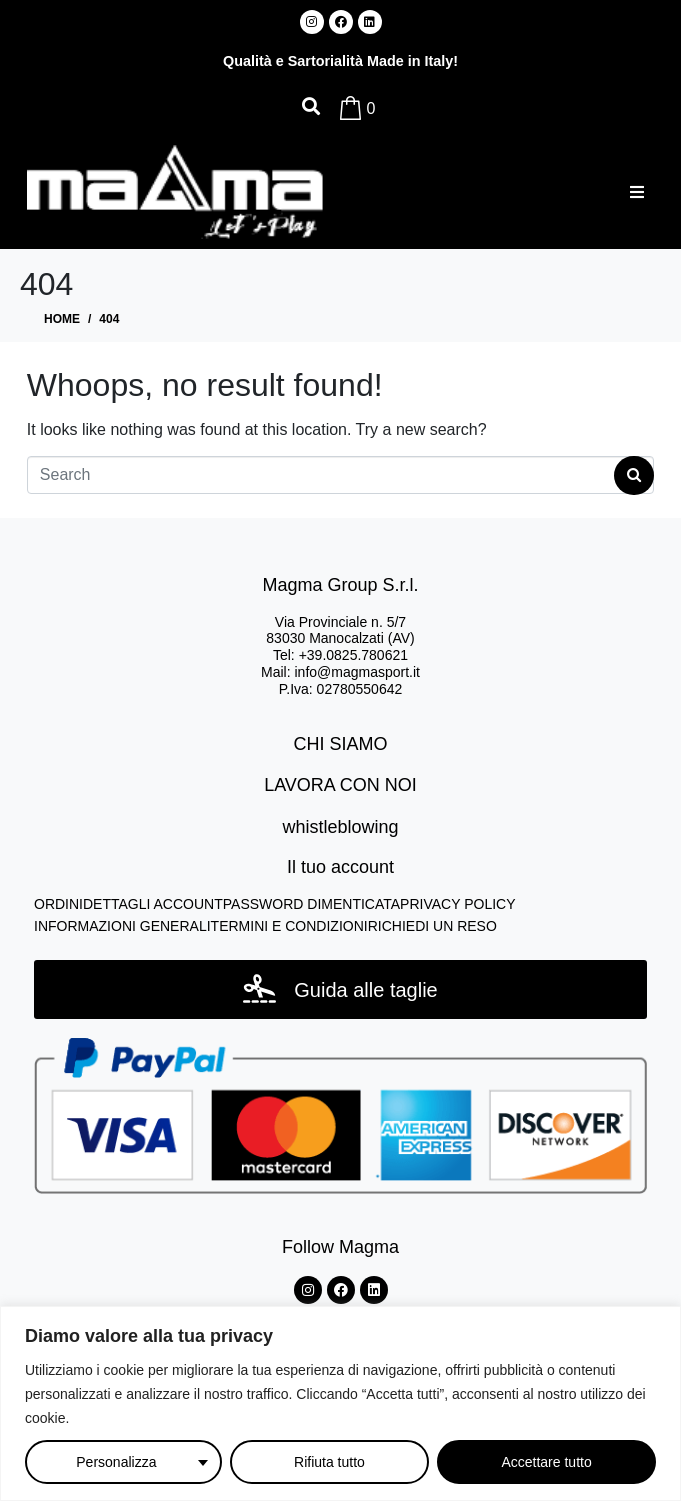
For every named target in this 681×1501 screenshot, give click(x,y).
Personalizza (116, 1462)
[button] (636, 191)
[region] (340, 1403)
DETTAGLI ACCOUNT (153, 904)
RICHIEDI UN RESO (432, 926)
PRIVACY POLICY (457, 904)
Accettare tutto (546, 1462)
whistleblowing (340, 827)
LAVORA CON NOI (340, 785)
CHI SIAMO (340, 744)
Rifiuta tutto (329, 1462)
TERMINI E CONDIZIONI (289, 926)
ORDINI (58, 904)
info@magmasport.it (356, 672)
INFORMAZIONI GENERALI (122, 926)
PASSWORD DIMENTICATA (311, 904)
